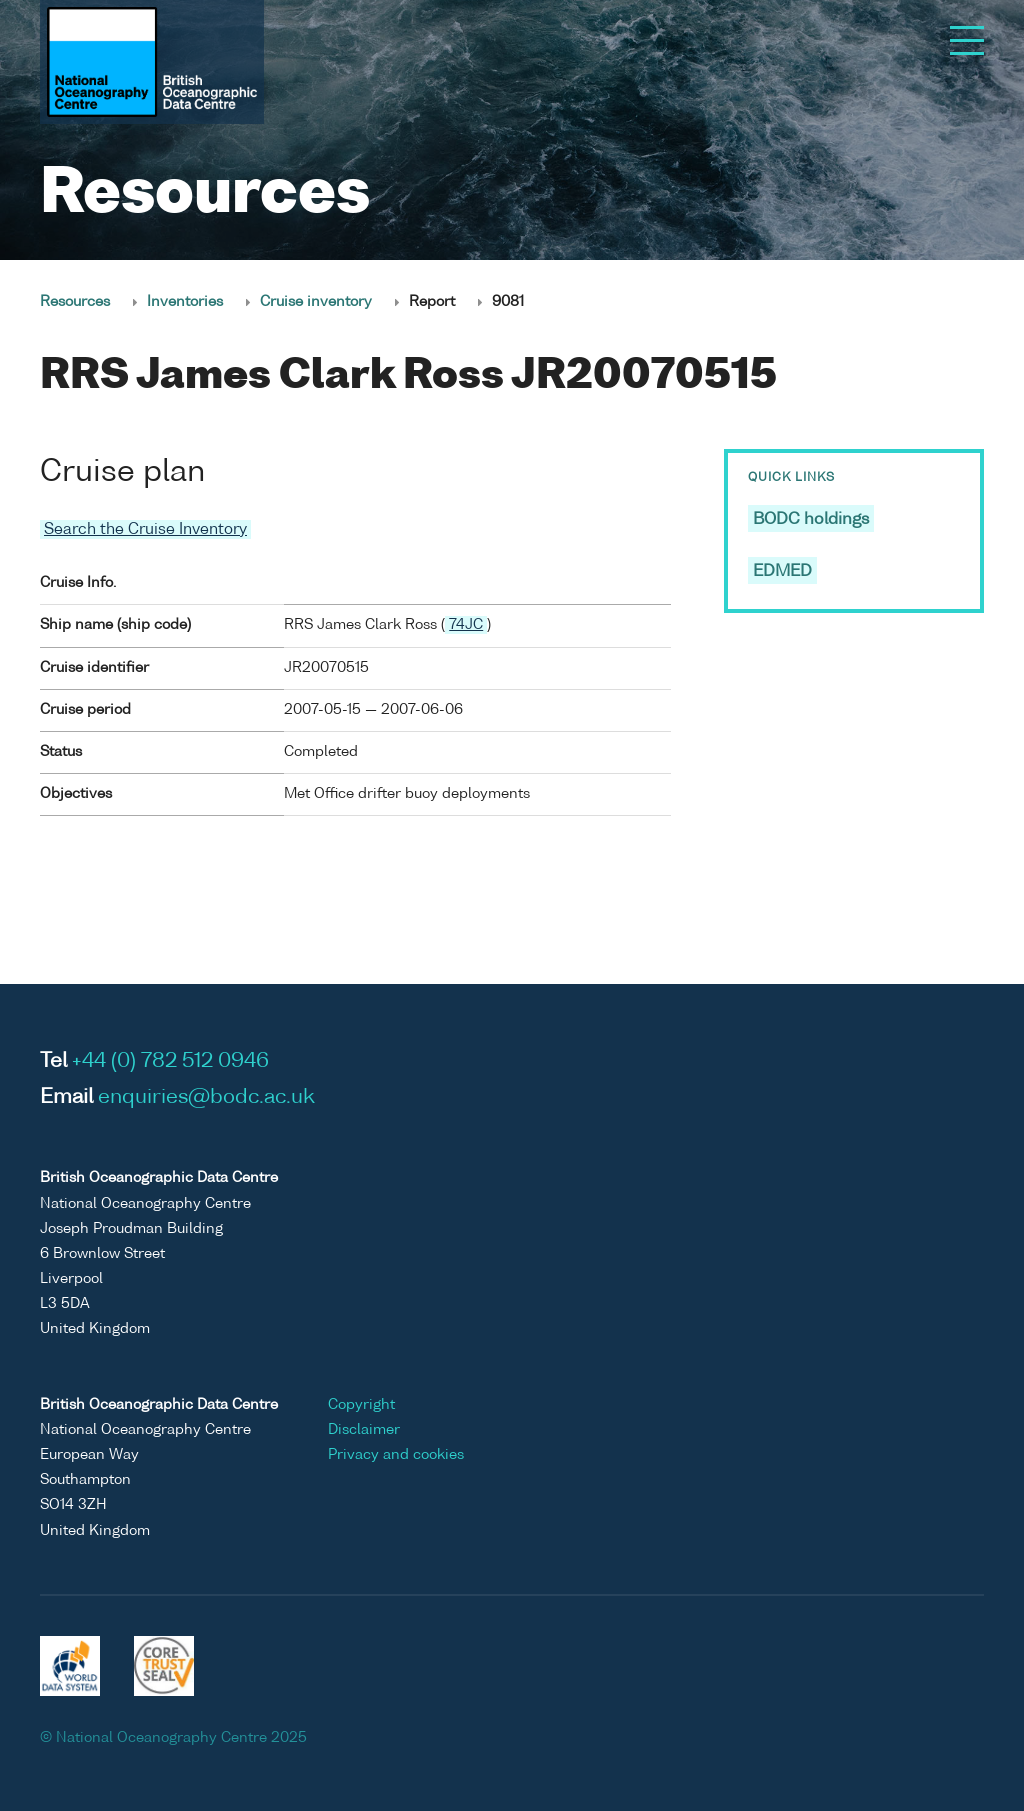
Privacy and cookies (396, 1455)
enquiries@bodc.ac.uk (206, 1098)
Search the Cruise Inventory (145, 529)
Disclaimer (364, 1430)
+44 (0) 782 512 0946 (170, 1062)
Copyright (361, 1405)
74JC (466, 625)
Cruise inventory (316, 302)
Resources (75, 302)
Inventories (185, 302)
